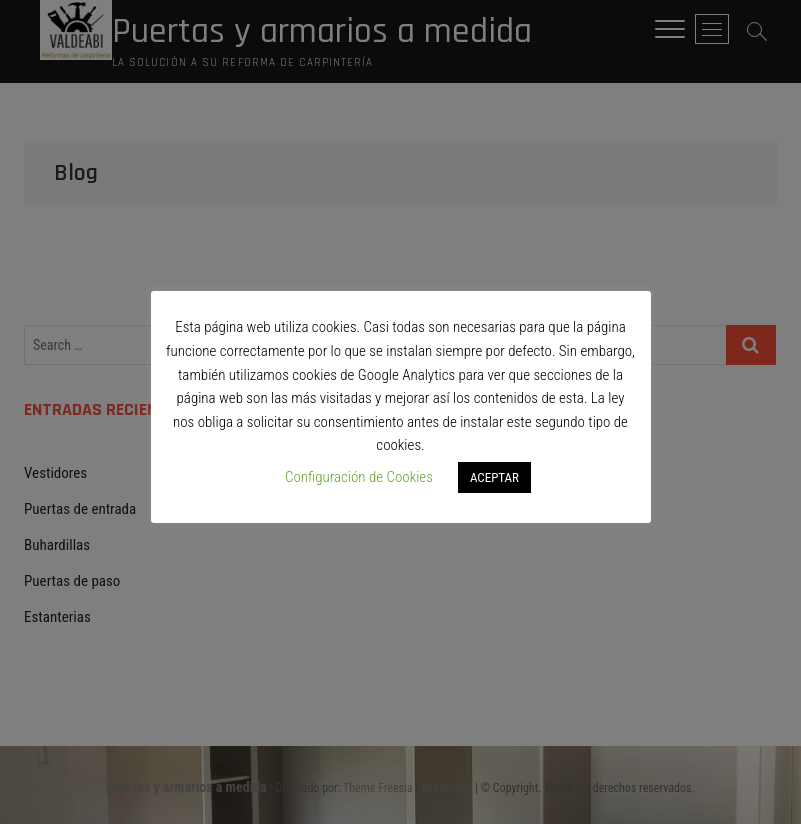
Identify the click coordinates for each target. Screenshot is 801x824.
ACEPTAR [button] (494, 477)
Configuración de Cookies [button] (359, 477)
